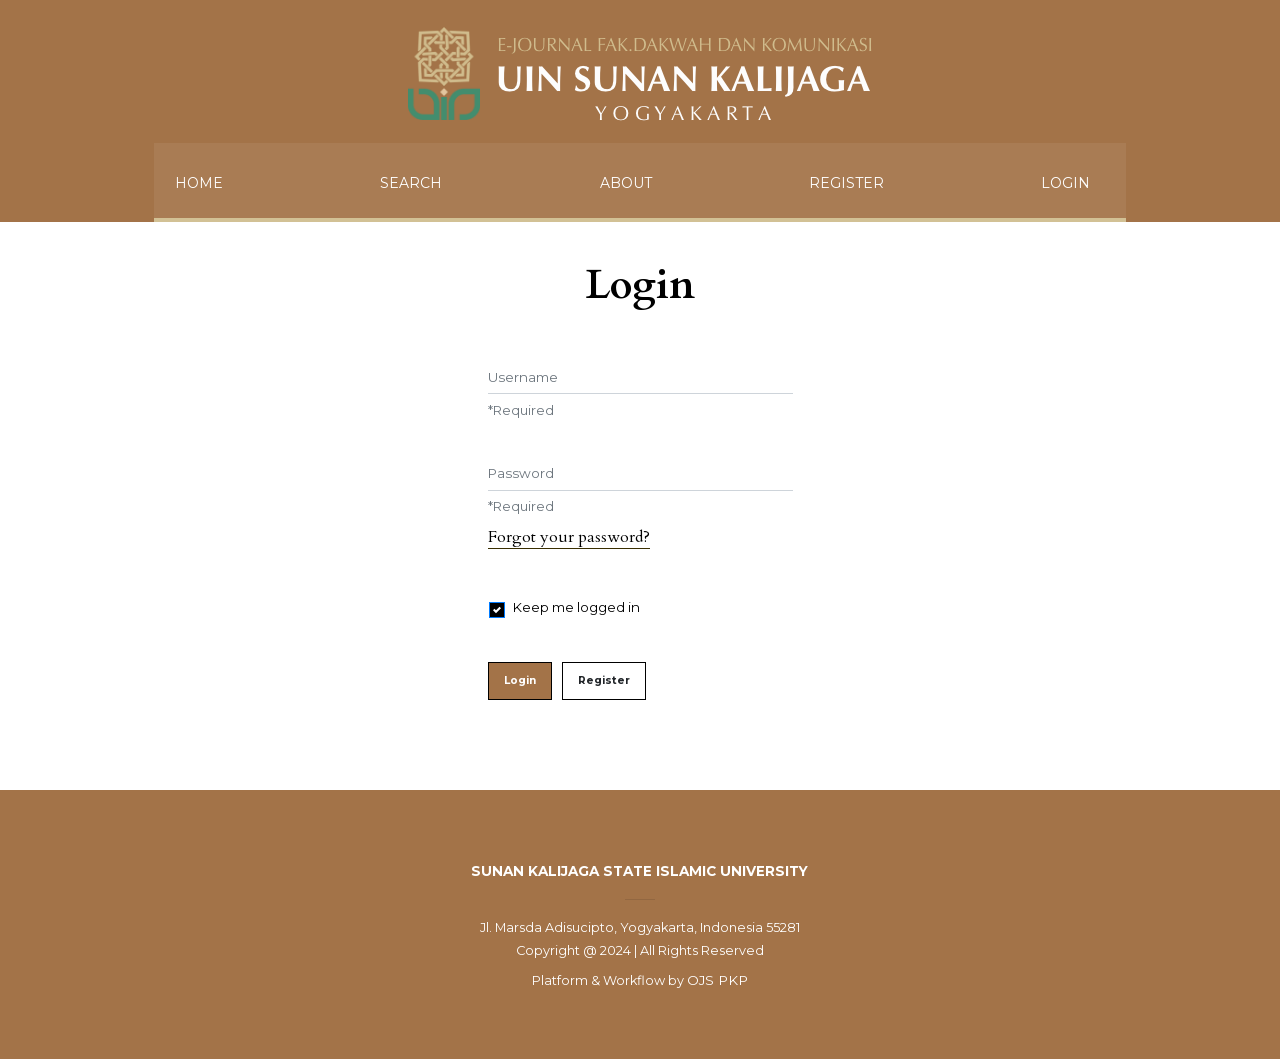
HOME (199, 183)
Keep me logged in (576, 607)
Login (1065, 183)
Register (846, 183)
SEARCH (411, 183)
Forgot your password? (569, 537)
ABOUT (626, 183)
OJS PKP (717, 980)
